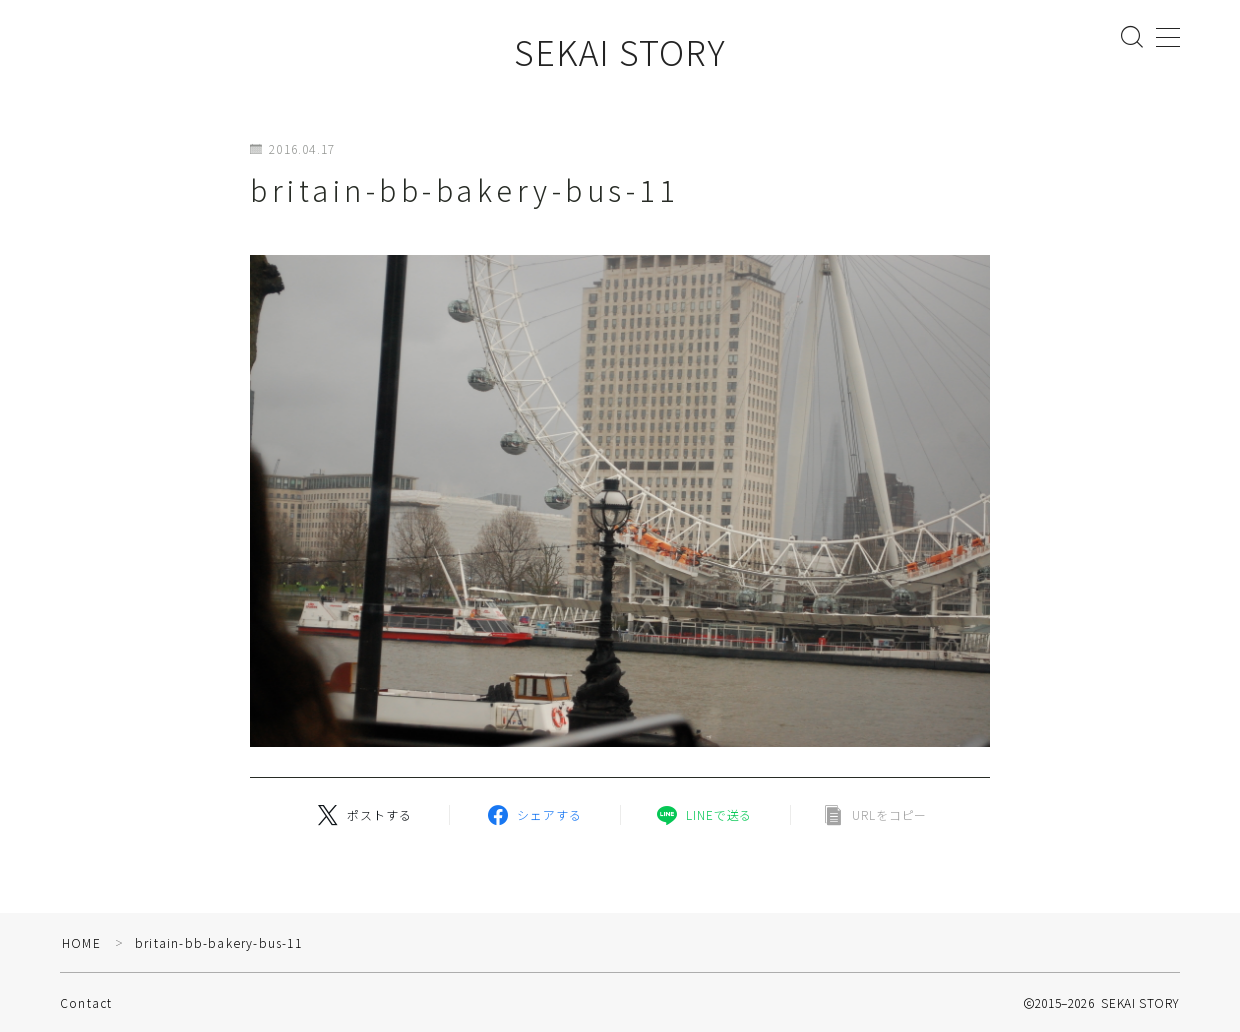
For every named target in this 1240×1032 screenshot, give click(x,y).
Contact (86, 1002)
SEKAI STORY (620, 51)
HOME (81, 942)
